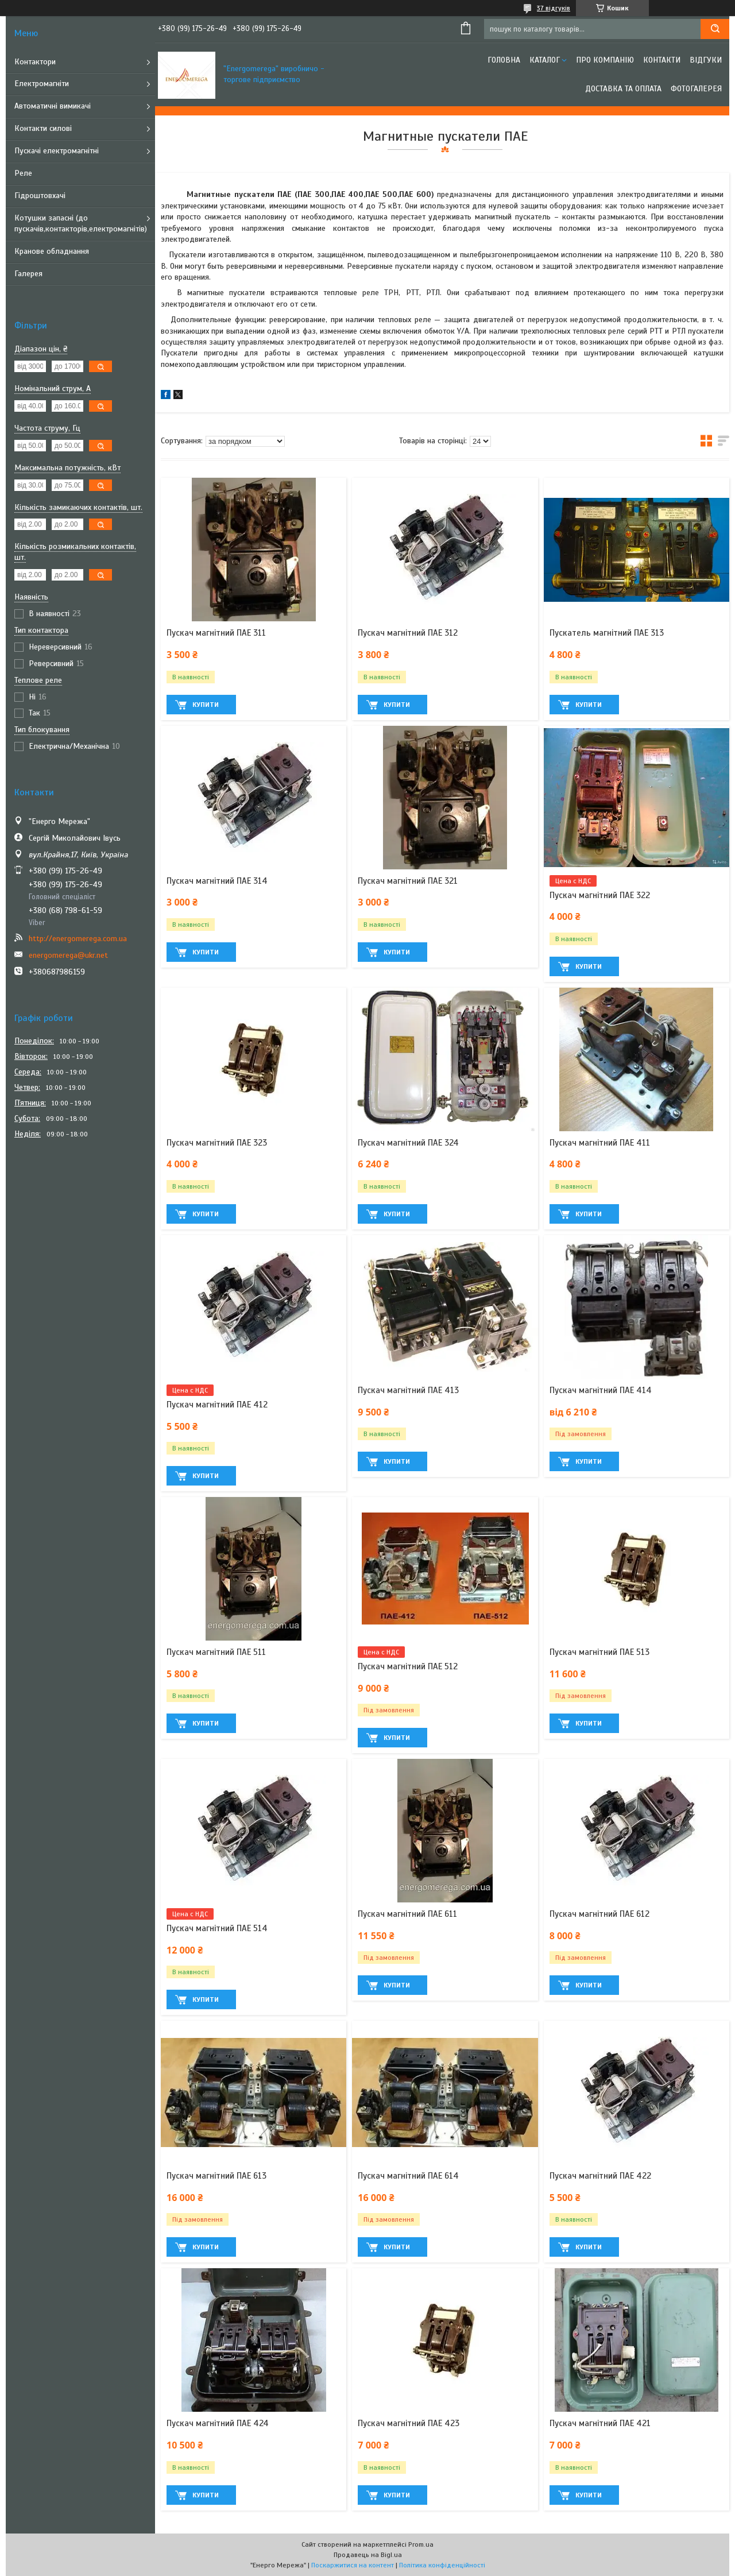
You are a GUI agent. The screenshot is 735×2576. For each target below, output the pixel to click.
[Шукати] (715, 29)
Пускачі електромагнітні (56, 151)
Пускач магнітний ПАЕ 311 (216, 633)
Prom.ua (421, 2544)
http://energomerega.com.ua (78, 938)
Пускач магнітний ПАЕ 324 (408, 1143)
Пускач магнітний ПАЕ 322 (600, 895)
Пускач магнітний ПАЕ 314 (217, 881)
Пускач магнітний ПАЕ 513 (599, 1652)
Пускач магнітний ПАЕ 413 (408, 1390)
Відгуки (706, 60)
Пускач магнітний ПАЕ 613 (216, 2176)
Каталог (544, 60)
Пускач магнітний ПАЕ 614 (408, 2176)
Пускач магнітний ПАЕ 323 (217, 1143)
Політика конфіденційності (442, 2565)
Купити (205, 705)
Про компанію (605, 60)
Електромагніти (41, 83)
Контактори (35, 62)
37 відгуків (553, 8)
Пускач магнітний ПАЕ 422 (600, 2176)
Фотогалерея (696, 89)
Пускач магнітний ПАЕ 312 (408, 633)
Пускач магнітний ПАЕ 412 (217, 1404)
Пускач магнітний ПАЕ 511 (216, 1652)
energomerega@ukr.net (68, 955)
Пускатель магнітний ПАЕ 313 (607, 633)
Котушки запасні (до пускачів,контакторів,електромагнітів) (80, 223)
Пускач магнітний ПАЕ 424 (218, 2423)
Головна (504, 60)
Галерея (28, 274)
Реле (23, 173)
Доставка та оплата (623, 89)
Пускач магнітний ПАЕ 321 (408, 881)
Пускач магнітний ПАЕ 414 (601, 1390)
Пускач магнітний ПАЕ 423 (408, 2423)
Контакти (661, 60)
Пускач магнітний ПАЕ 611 (407, 1914)
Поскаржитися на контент (352, 2565)
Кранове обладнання (51, 251)
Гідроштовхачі (39, 195)
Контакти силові (43, 128)
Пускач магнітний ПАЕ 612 (599, 1914)
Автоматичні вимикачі (52, 106)
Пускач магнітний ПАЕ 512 (408, 1666)
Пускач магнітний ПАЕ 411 (600, 1143)
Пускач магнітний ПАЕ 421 (600, 2423)
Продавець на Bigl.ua (368, 2555)
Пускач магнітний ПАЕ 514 (217, 1928)
